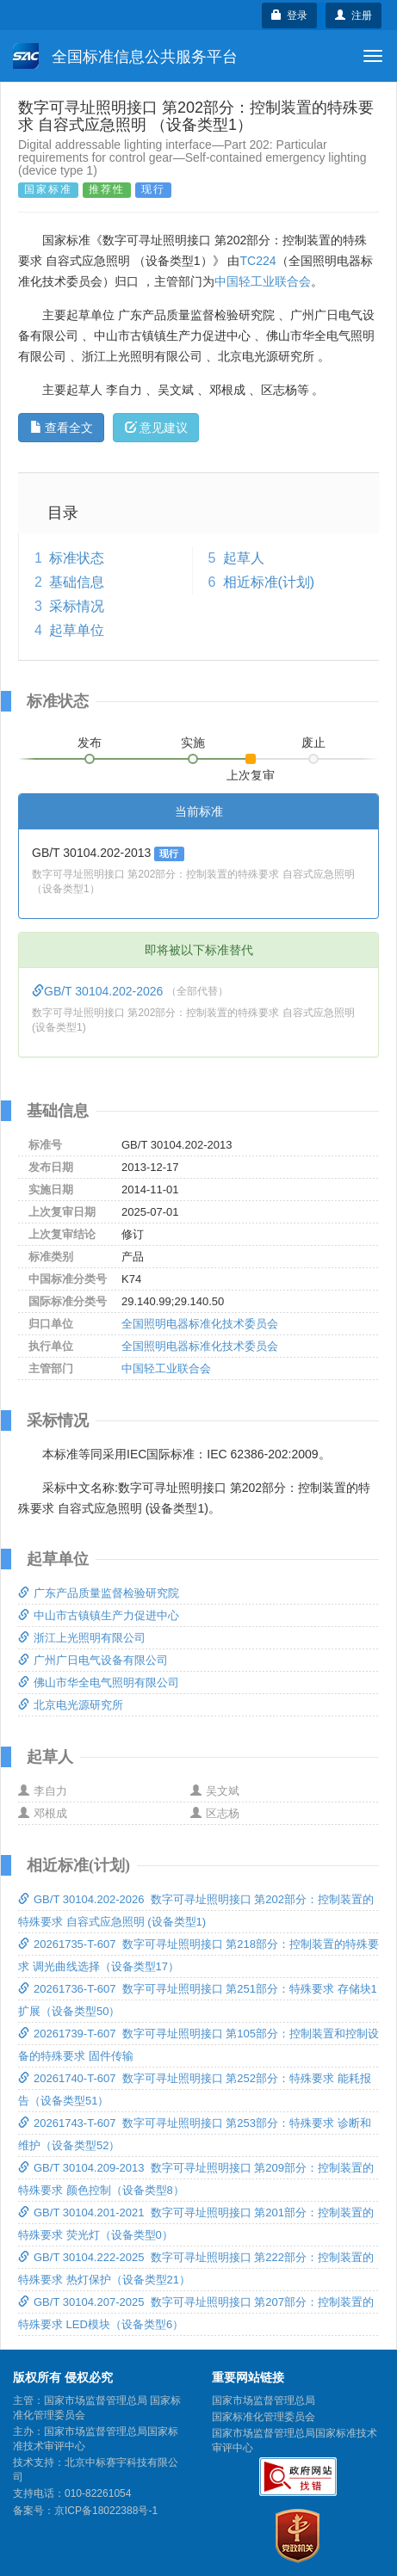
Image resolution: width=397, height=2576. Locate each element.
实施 (193, 742)
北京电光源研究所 (70, 1704)
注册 (353, 15)
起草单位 (76, 630)
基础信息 (76, 582)
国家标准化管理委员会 (263, 2417)
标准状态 (76, 558)
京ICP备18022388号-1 (106, 2511)
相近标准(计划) (269, 582)
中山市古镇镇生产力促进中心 (98, 1615)
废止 (313, 742)
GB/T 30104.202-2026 (99, 991)
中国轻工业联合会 (262, 281)
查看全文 (61, 427)
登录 (289, 15)
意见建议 (156, 427)
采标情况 (76, 606)
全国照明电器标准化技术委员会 (199, 1323)
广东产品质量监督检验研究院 (98, 1593)
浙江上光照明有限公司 (82, 1637)
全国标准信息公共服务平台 (125, 56)
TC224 (257, 261)
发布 (90, 742)
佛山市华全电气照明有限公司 (98, 1682)
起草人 (243, 558)
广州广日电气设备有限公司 (93, 1660)
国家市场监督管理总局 (263, 2400)
